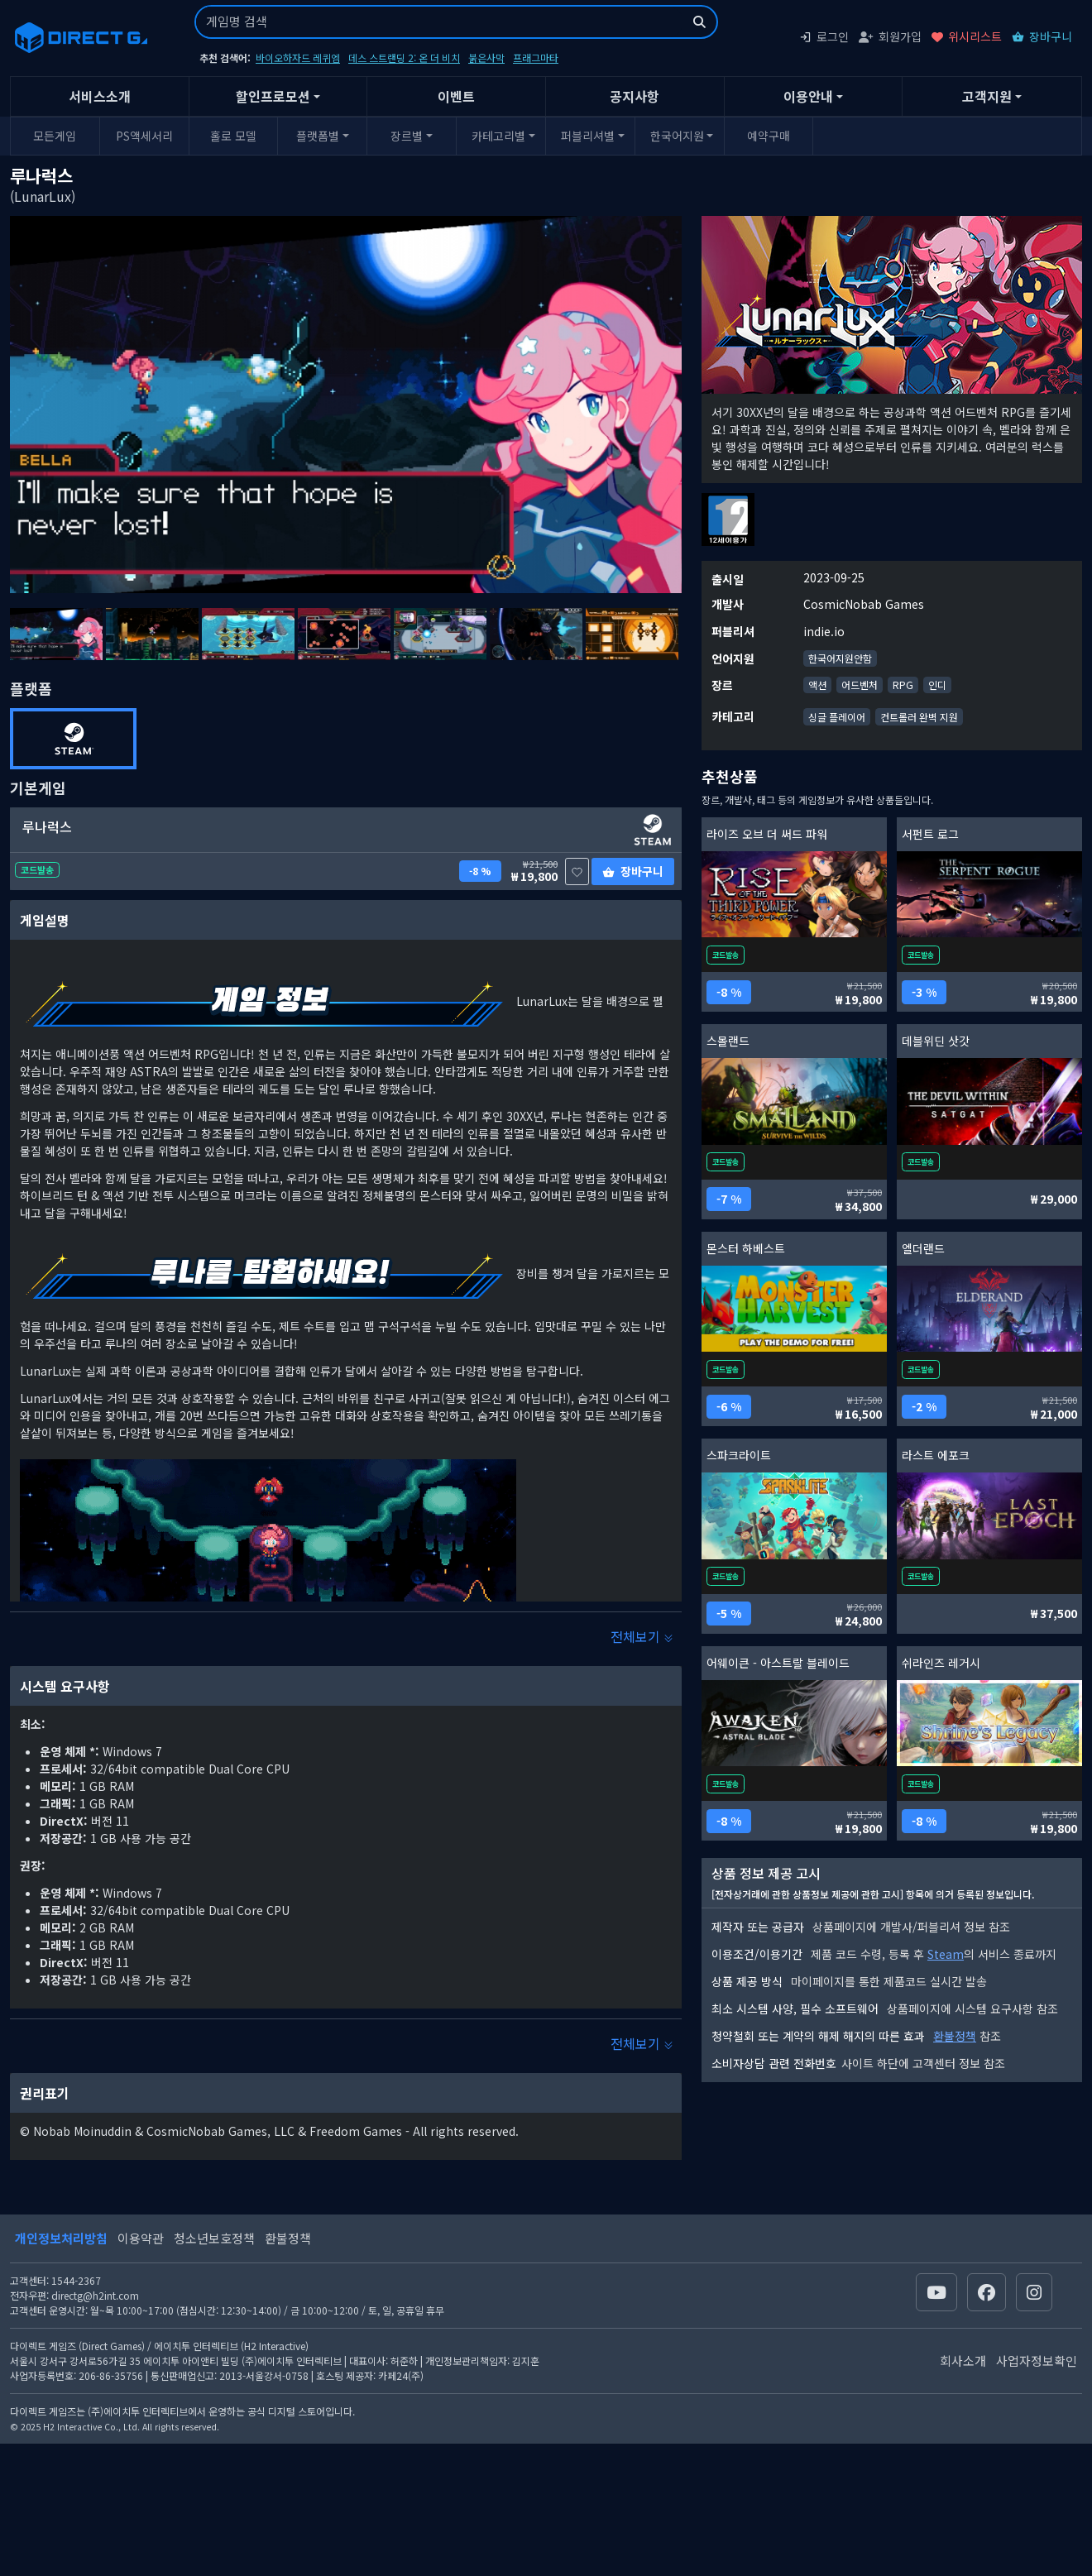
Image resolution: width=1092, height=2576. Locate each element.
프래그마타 (535, 57)
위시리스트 (967, 36)
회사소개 (963, 2360)
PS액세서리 (144, 135)
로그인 (824, 36)
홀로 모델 (233, 135)
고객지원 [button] (987, 96)
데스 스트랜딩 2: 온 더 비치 (404, 57)
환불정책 (954, 2036)
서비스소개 (100, 96)
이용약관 (140, 2238)
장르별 (406, 135)
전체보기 (642, 1636)
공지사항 (634, 96)
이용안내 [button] (808, 96)
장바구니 (1042, 36)
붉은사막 (486, 57)
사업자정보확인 (1036, 2360)
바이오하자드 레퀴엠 (298, 57)
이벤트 (456, 96)
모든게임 (54, 135)
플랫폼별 (317, 135)
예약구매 (768, 135)
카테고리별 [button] (498, 135)
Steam (945, 1954)
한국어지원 (677, 135)
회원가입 (890, 36)
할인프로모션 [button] (273, 96)
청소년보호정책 (214, 2238)
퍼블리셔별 (588, 135)
